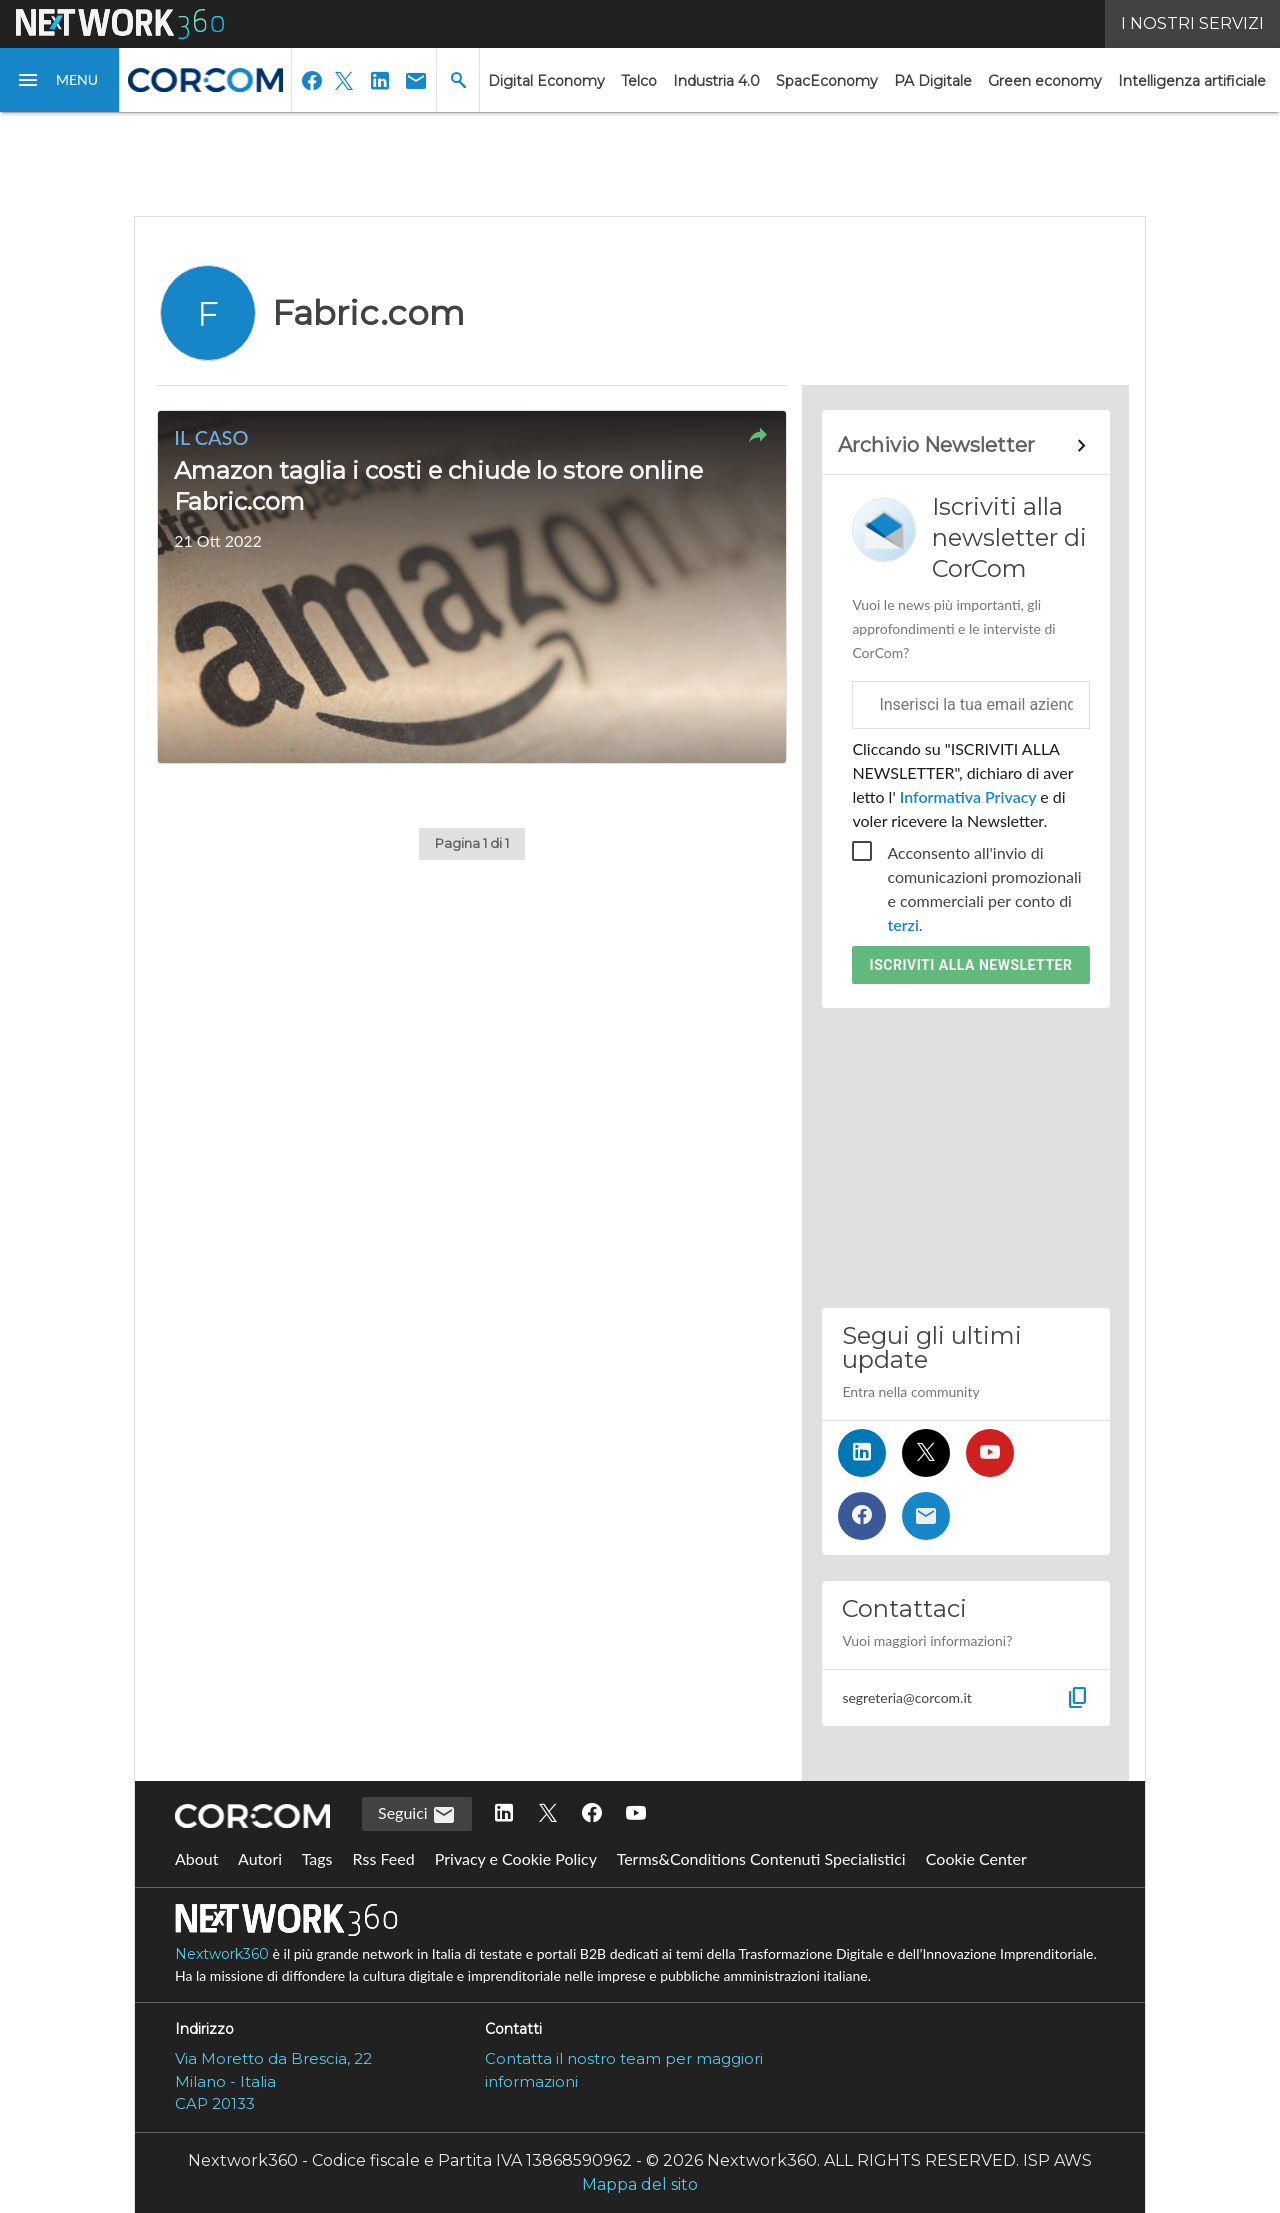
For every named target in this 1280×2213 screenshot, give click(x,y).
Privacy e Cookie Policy (516, 1858)
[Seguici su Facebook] (862, 1516)
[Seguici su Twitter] (926, 1453)
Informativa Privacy (968, 796)
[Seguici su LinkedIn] (862, 1453)
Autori (260, 1858)
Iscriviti (971, 965)
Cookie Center (976, 1858)
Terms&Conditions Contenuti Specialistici (761, 1858)
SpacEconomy (827, 81)
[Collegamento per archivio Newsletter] (965, 446)
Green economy (1045, 81)
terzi (902, 924)
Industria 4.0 (716, 81)
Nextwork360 (222, 1954)
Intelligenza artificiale (1192, 81)
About (197, 1858)
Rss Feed (384, 1858)
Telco (639, 81)
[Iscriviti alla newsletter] (926, 1516)
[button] (60, 80)
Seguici (417, 1815)
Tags (317, 1858)
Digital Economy (546, 81)
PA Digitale (933, 81)
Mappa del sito (640, 2184)
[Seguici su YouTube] (990, 1453)
